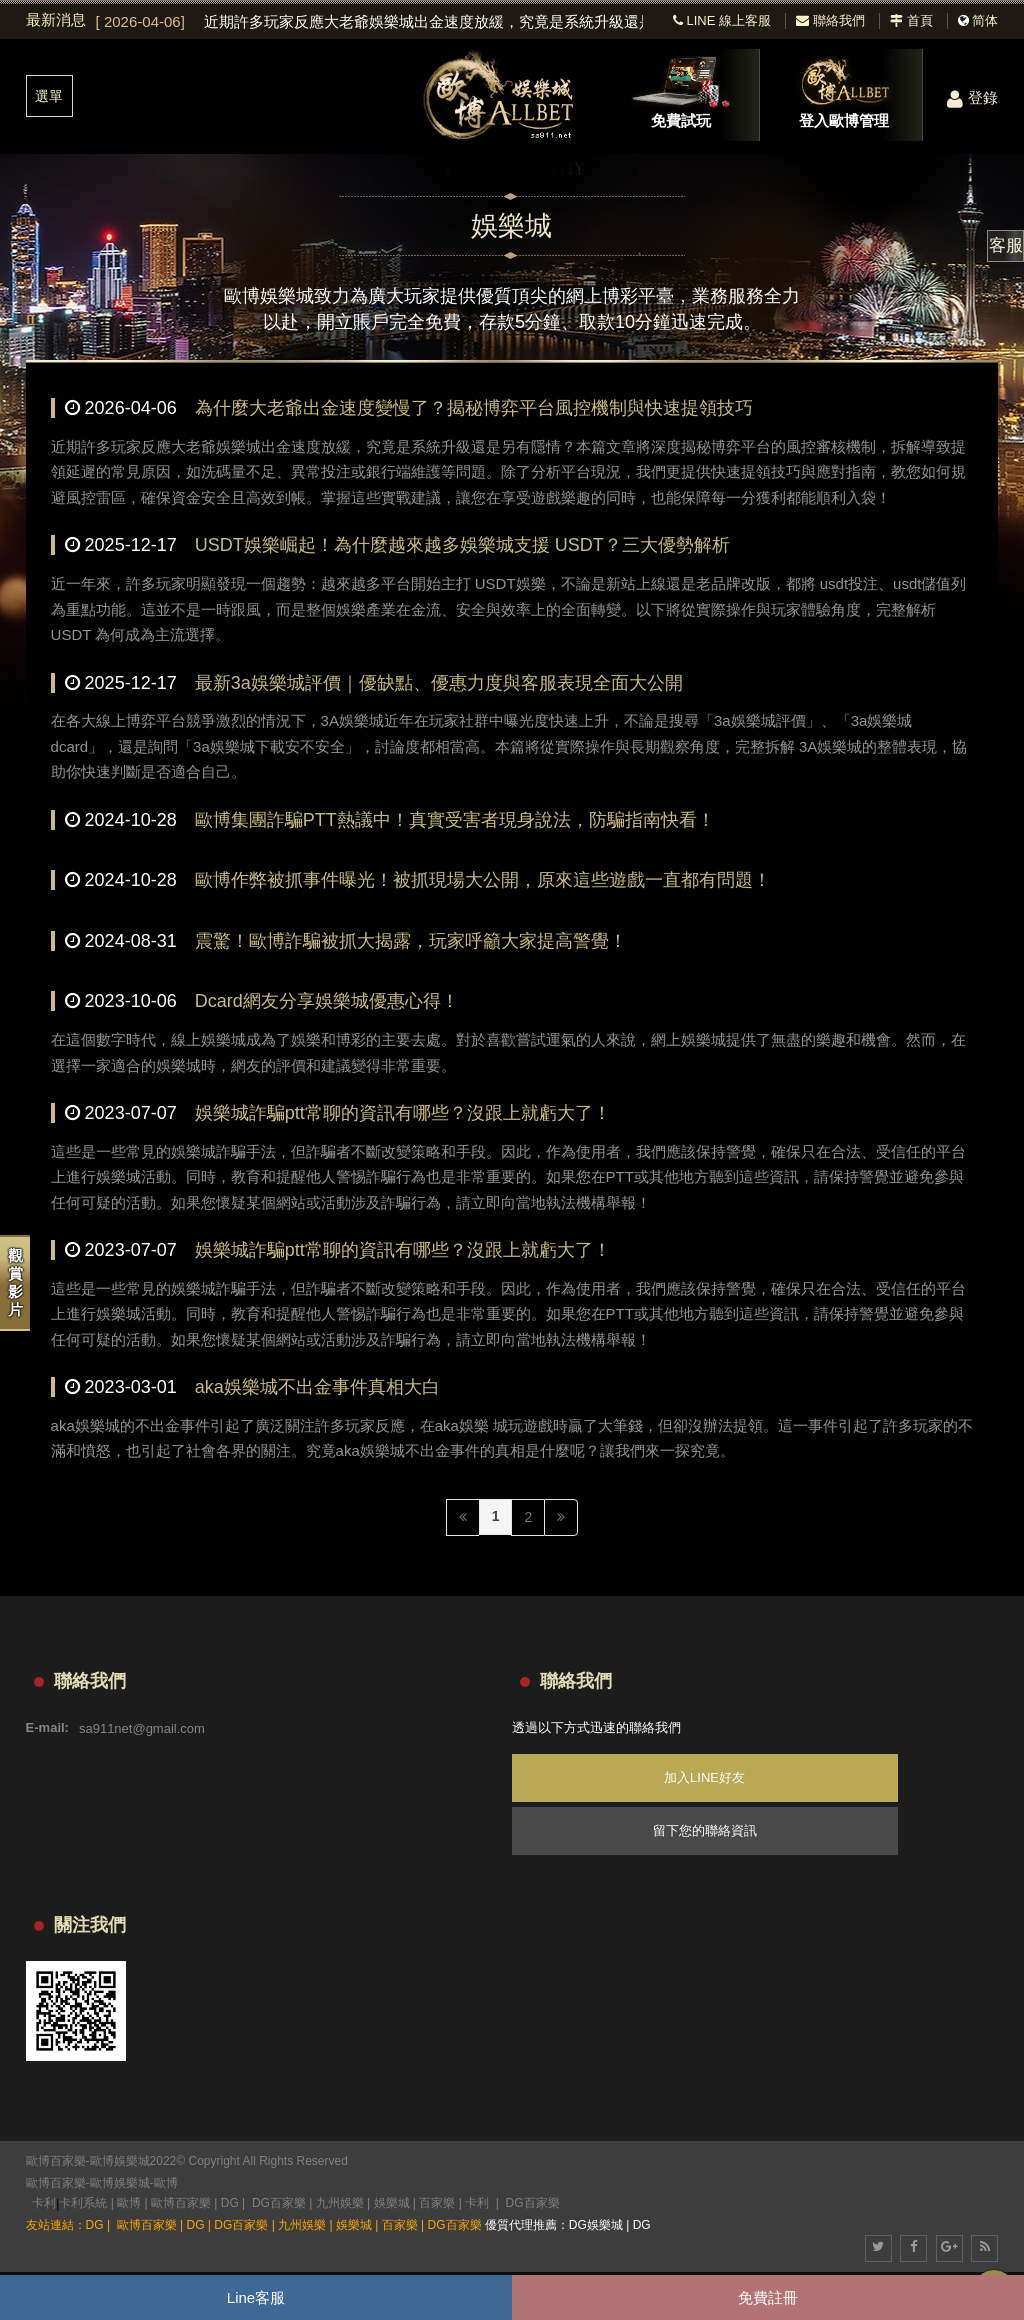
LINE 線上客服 (722, 20)
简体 (985, 20)
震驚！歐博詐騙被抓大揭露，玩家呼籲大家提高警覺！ (411, 941)
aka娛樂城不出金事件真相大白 (317, 1387)
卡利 (44, 2203)
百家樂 (437, 2203)
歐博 (166, 2183)
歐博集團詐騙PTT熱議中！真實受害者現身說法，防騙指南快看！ (455, 820)
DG (230, 2203)
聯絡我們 (830, 20)
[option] (370, 22)
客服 (1006, 245)
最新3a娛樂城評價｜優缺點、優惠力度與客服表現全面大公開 (439, 683)
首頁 (911, 20)
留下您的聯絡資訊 (705, 1830)
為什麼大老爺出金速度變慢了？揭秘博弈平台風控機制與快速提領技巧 (474, 408)
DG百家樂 (279, 2203)
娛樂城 (392, 2203)
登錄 (972, 97)
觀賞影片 (15, 1282)
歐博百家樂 (56, 2183)
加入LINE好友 (704, 1777)
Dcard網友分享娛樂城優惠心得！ (327, 1001)
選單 (49, 96)
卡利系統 (83, 2203)
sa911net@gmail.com (142, 1727)
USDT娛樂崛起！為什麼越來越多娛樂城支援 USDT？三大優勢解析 (462, 545)
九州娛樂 (340, 2203)
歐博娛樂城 (120, 2183)
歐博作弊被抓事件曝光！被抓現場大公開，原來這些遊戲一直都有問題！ (483, 880)
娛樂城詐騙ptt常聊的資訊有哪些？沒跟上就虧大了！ (403, 1113)
